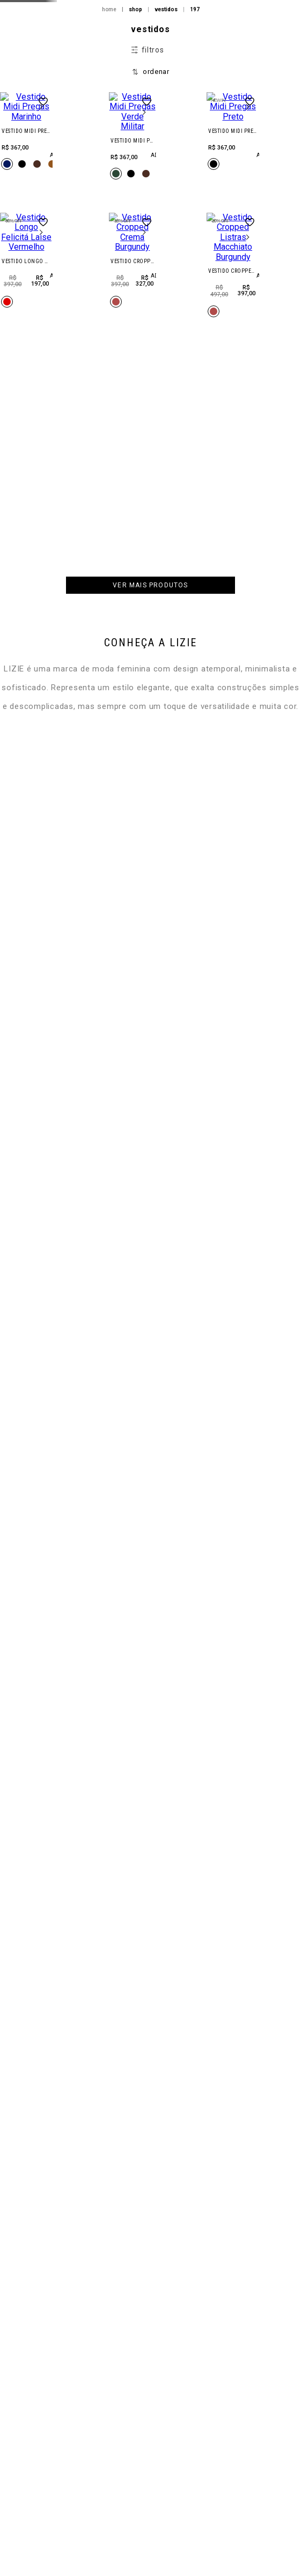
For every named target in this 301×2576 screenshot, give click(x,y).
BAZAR (76, 241)
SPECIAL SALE (86, 270)
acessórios (84, 211)
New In (77, 66)
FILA (73, 154)
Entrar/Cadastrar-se (258, 143)
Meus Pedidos (249, 174)
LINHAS (77, 124)
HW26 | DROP (84, 37)
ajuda (284, 2559)
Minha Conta (255, 159)
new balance (87, 183)
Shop (74, 95)
